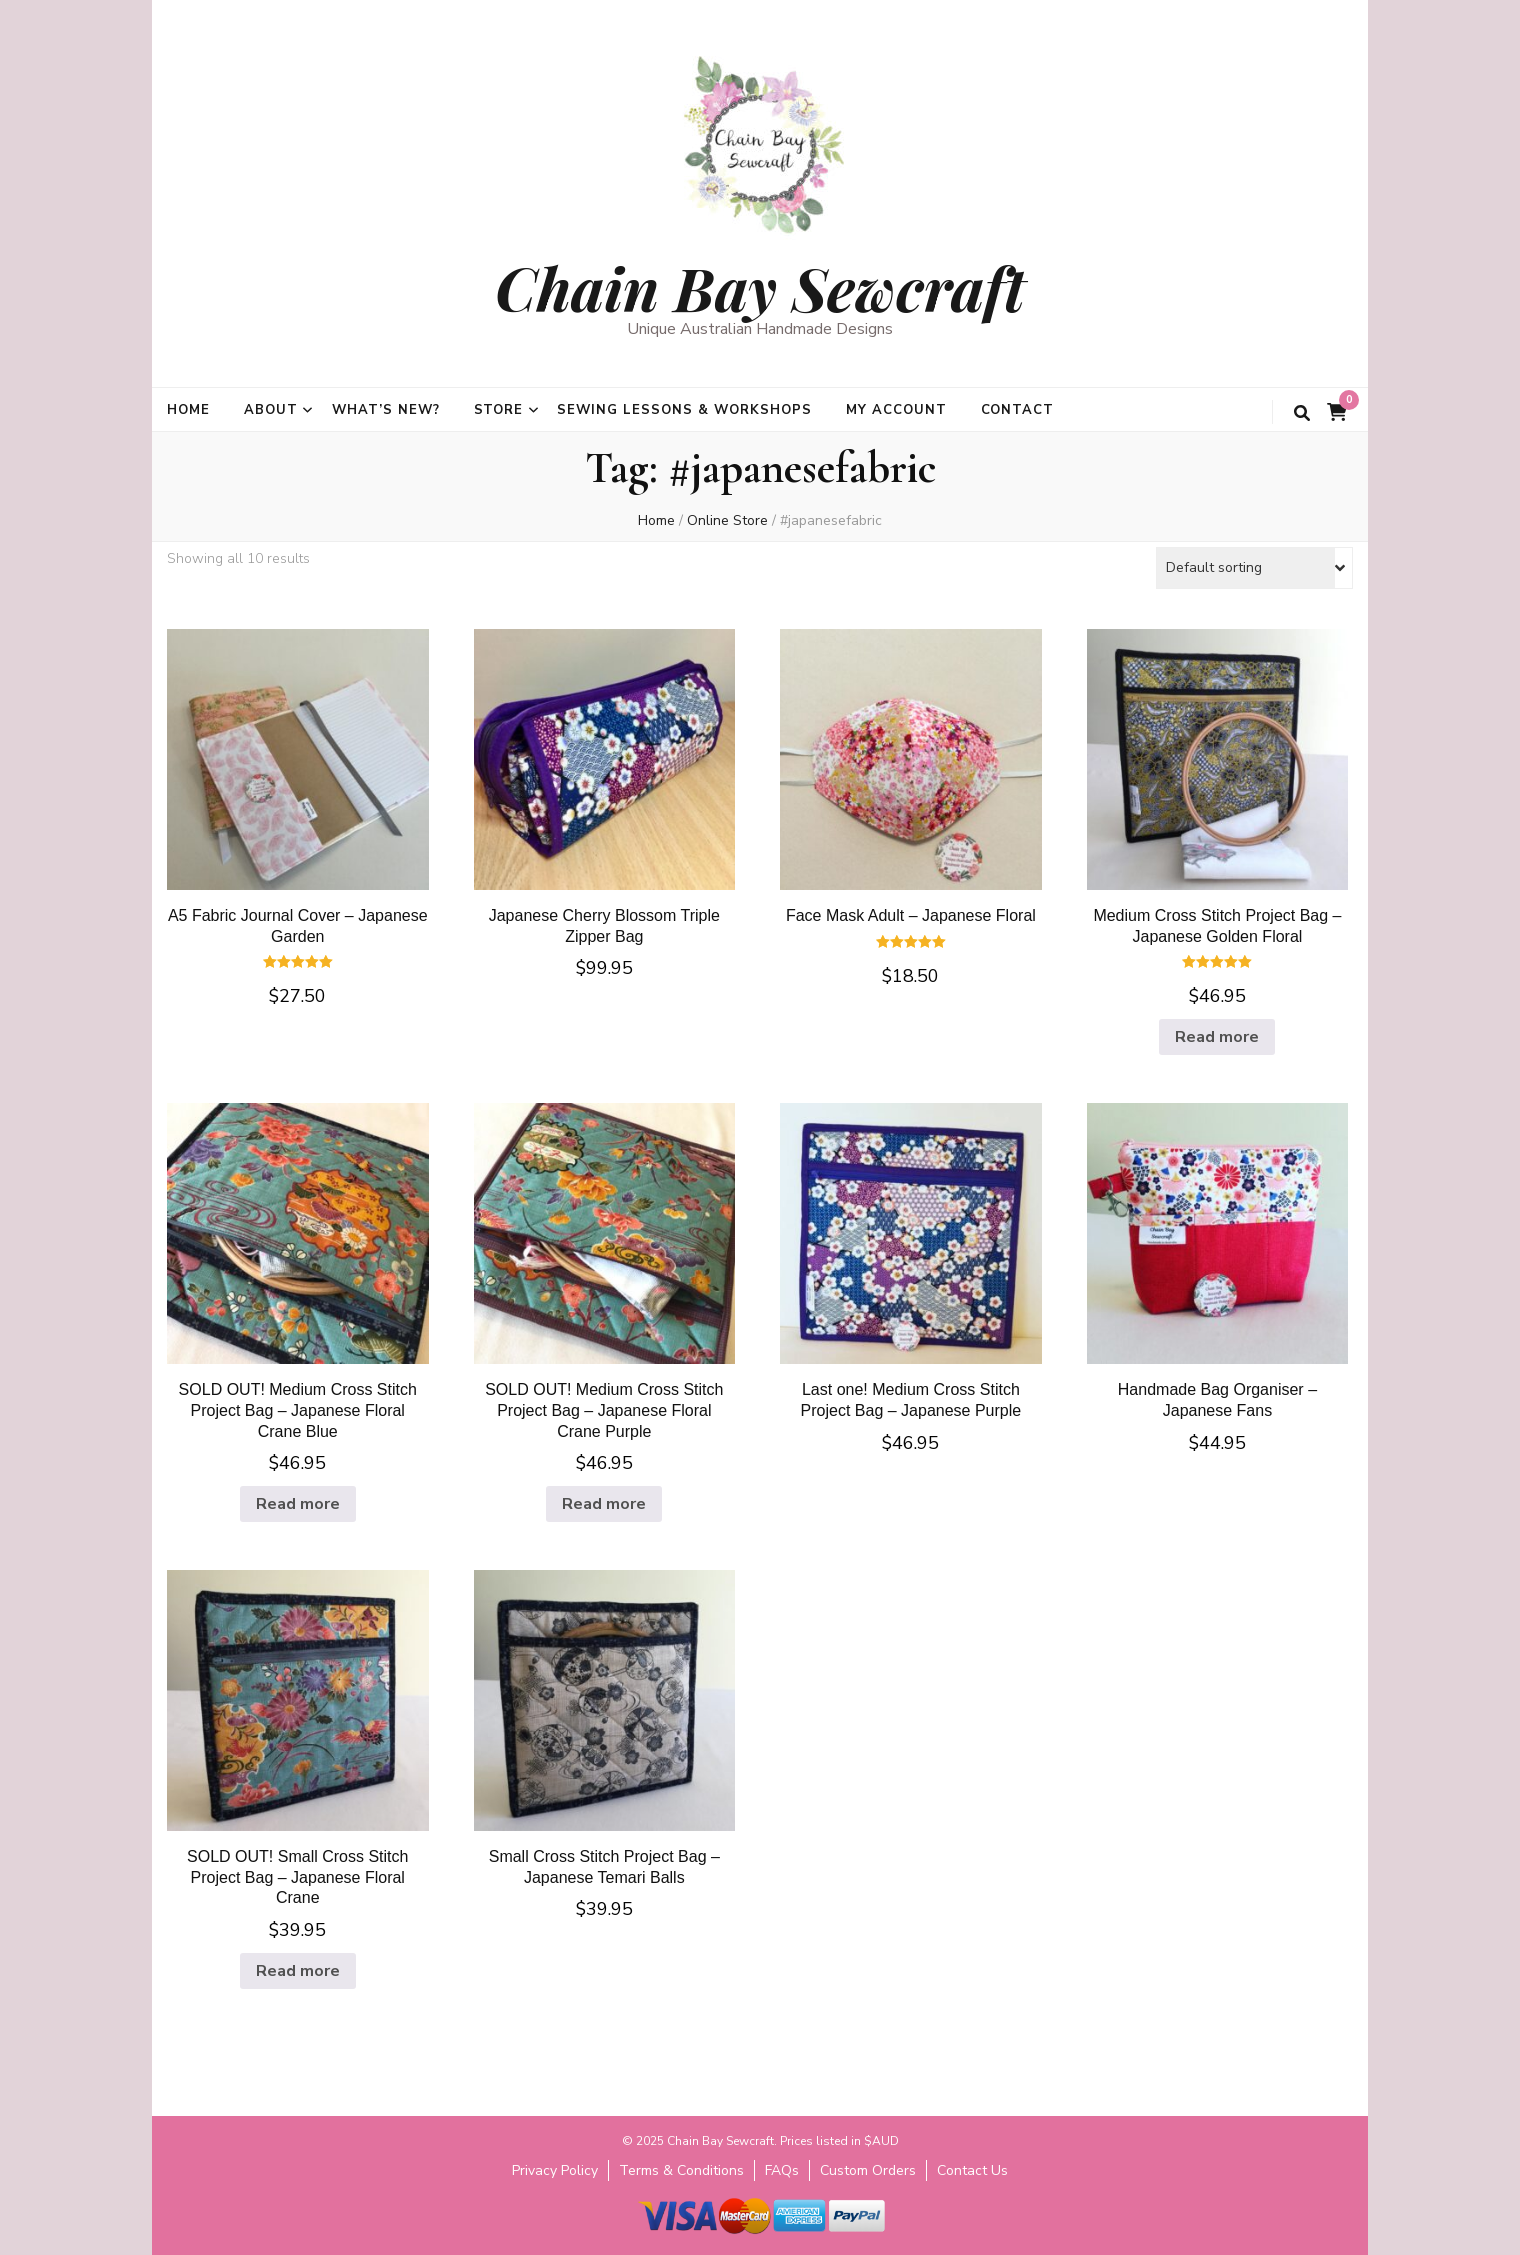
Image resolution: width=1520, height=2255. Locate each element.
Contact (1018, 410)
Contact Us (972, 2170)
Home (188, 410)
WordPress (906, 2244)
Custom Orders (868, 2170)
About (271, 410)
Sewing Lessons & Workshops (684, 410)
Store (499, 410)
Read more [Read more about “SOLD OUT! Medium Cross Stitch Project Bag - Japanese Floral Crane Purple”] (604, 1504)
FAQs (782, 2170)
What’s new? (386, 410)
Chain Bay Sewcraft (760, 287)
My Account (896, 410)
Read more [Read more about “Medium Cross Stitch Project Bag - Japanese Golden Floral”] (1217, 1037)
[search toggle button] (1302, 413)
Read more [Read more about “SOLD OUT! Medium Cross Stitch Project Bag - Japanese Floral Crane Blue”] (298, 1504)
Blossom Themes (729, 2244)
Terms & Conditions (681, 2170)
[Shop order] (1254, 568)
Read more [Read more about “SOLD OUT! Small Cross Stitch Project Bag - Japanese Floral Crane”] (298, 1971)
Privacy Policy (555, 2170)
